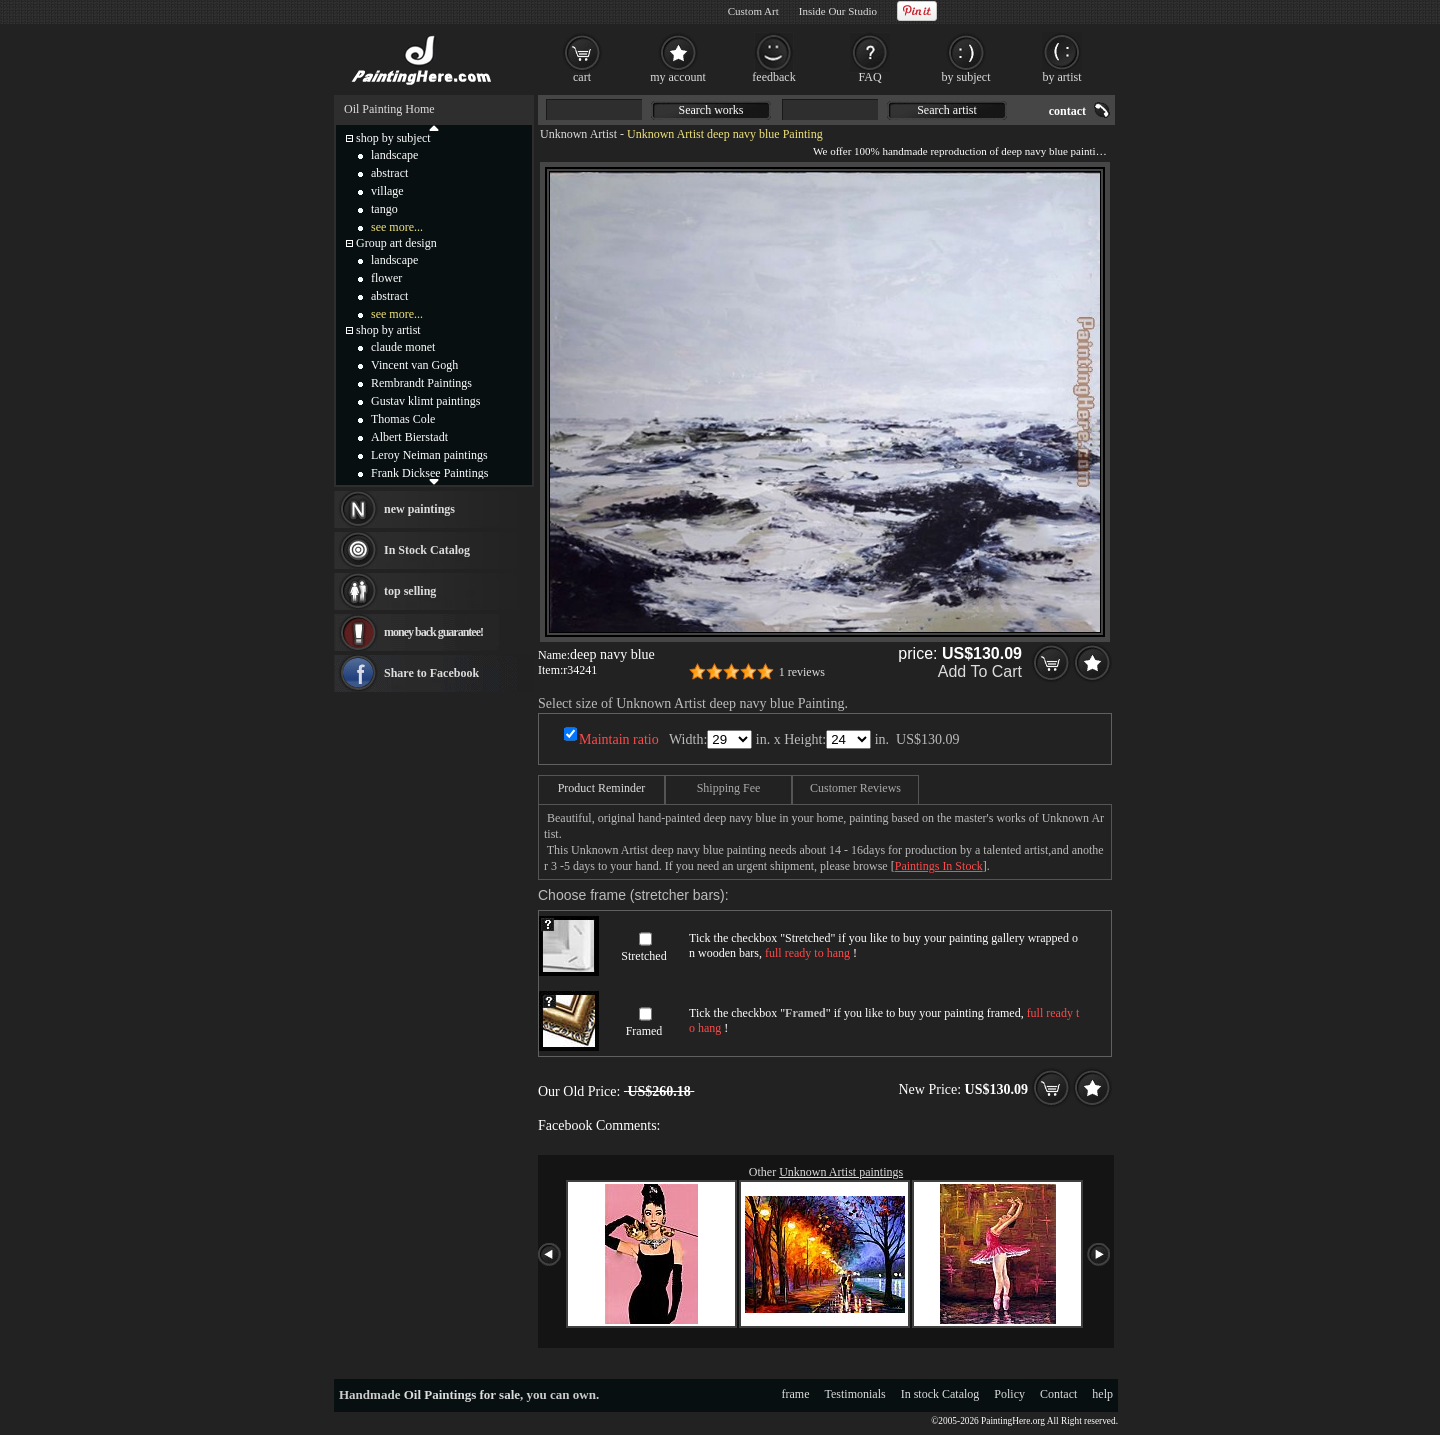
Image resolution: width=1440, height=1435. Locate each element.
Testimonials (855, 1394)
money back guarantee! (433, 632)
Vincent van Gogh (414, 365)
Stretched (643, 956)
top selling (410, 591)
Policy (1009, 1394)
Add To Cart (980, 671)
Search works (711, 110)
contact (1067, 111)
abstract (389, 173)
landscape (394, 155)
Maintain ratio (619, 739)
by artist (1062, 77)
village (387, 191)
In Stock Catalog (427, 550)
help (1102, 1394)
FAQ (869, 77)
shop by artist (388, 330)
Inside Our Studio (838, 11)
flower (386, 278)
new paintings (419, 509)
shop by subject (393, 138)
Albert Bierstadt (409, 437)
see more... (397, 227)
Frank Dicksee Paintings (429, 473)
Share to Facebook (431, 673)
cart (582, 77)
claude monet (403, 347)
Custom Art (753, 11)
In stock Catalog (940, 1394)
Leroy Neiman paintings (429, 455)
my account (678, 77)
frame (796, 1394)
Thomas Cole (403, 419)
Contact (1058, 1394)
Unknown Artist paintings (841, 1172)
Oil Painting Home (389, 109)
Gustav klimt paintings (425, 401)
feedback (773, 77)
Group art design (396, 243)
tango (384, 209)
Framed (644, 1031)
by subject (966, 77)
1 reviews (802, 672)
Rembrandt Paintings (421, 383)
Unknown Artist (578, 134)
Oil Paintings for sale (462, 1394)
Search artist (947, 110)
